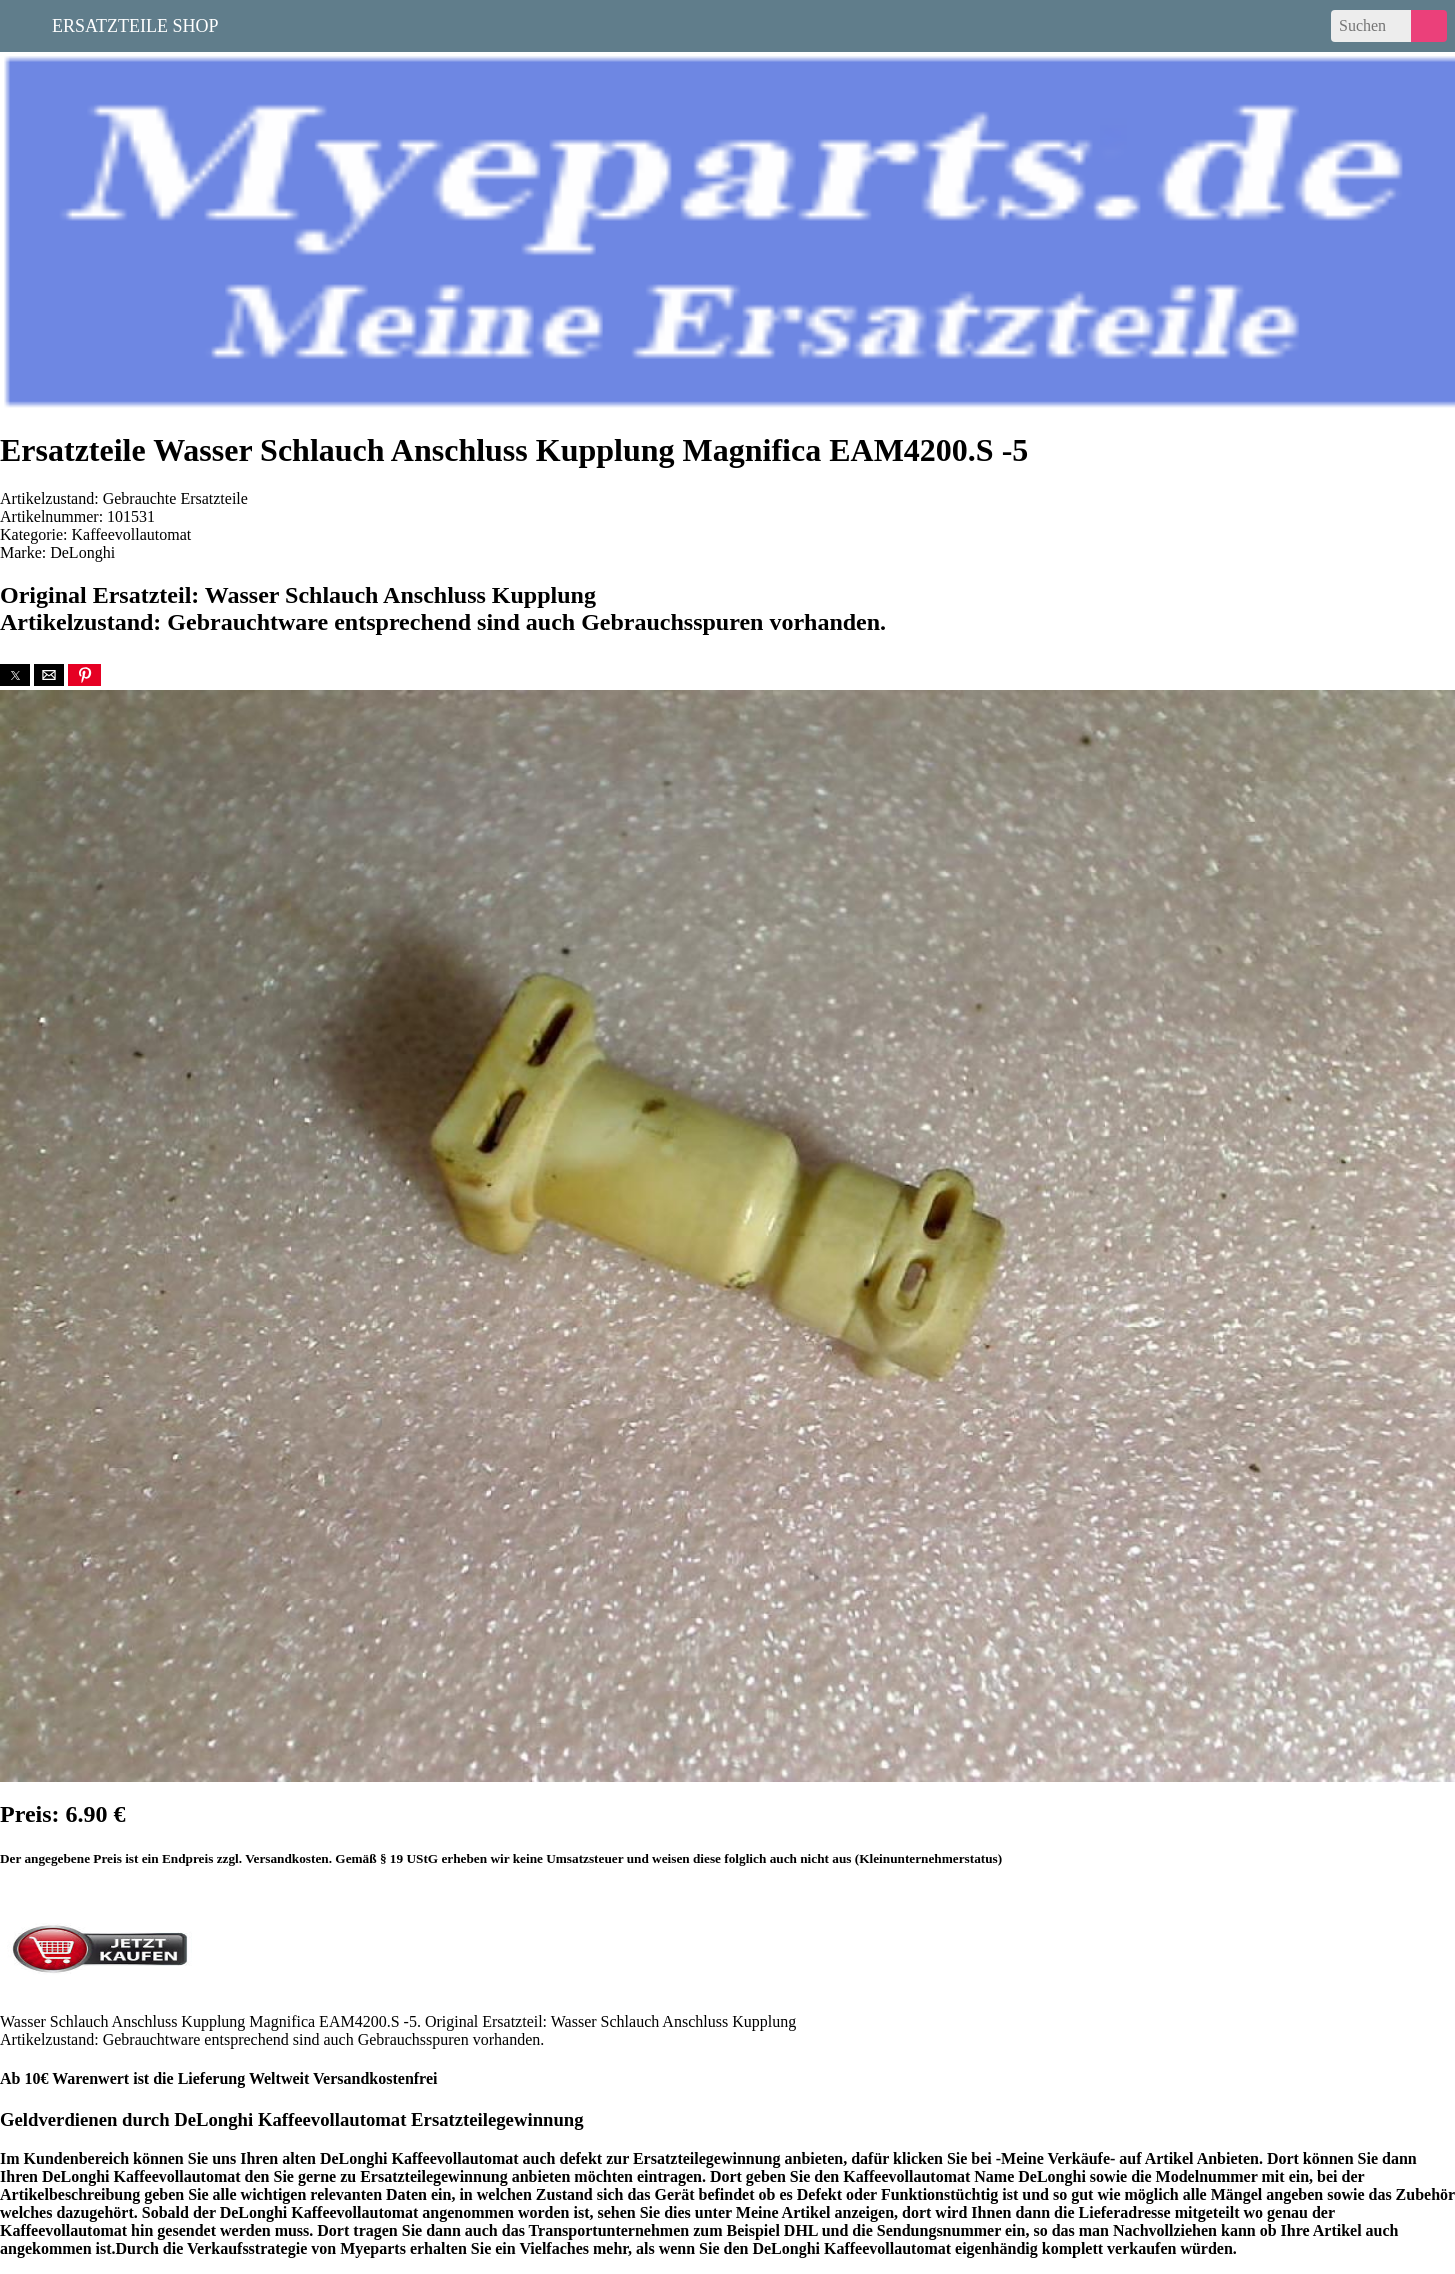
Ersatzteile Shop (135, 24)
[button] (15, 675)
